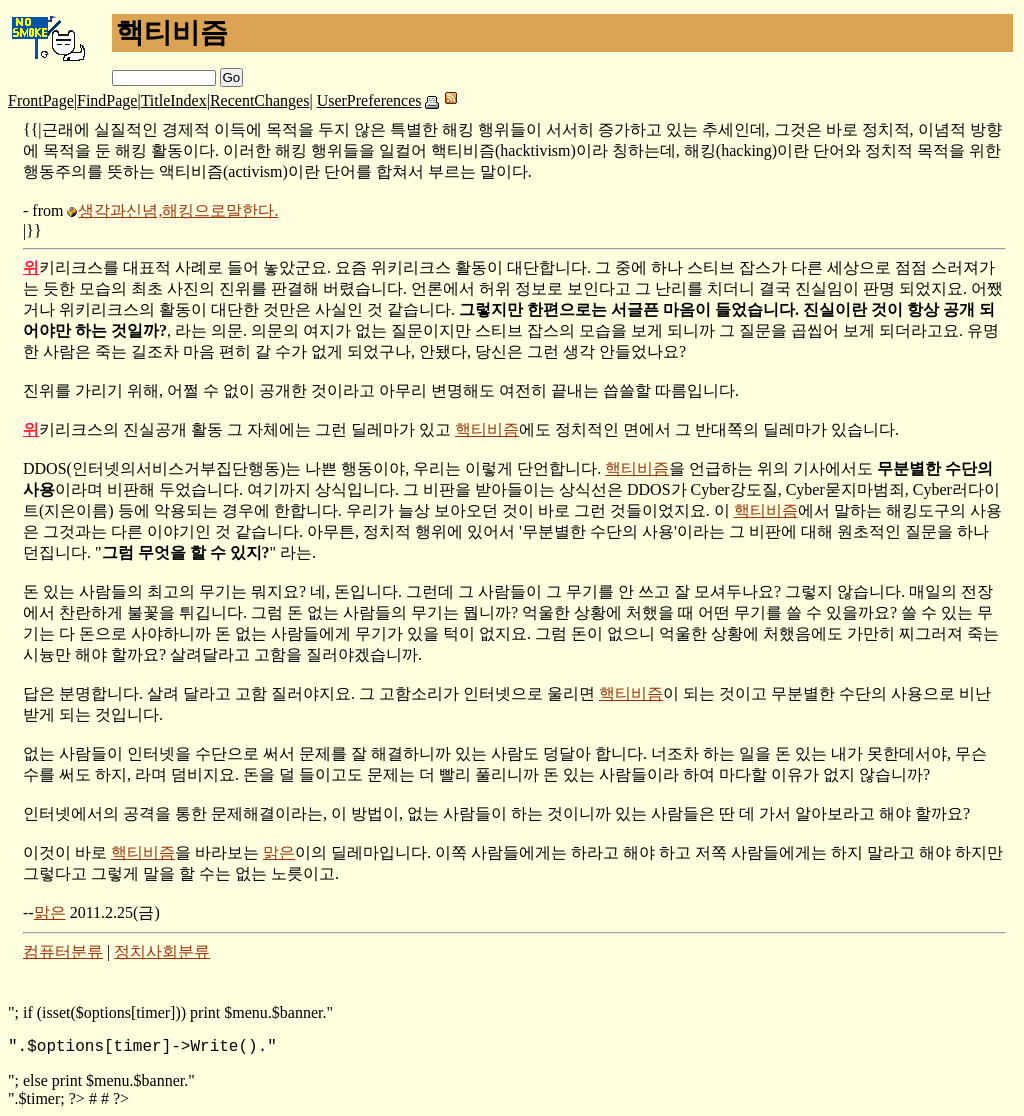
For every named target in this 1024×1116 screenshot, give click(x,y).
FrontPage (41, 100)
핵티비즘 (487, 429)
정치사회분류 (162, 951)
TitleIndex (174, 100)
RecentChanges (260, 100)
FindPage (107, 100)
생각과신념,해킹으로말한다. (178, 210)
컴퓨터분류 (63, 951)
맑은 (279, 852)
